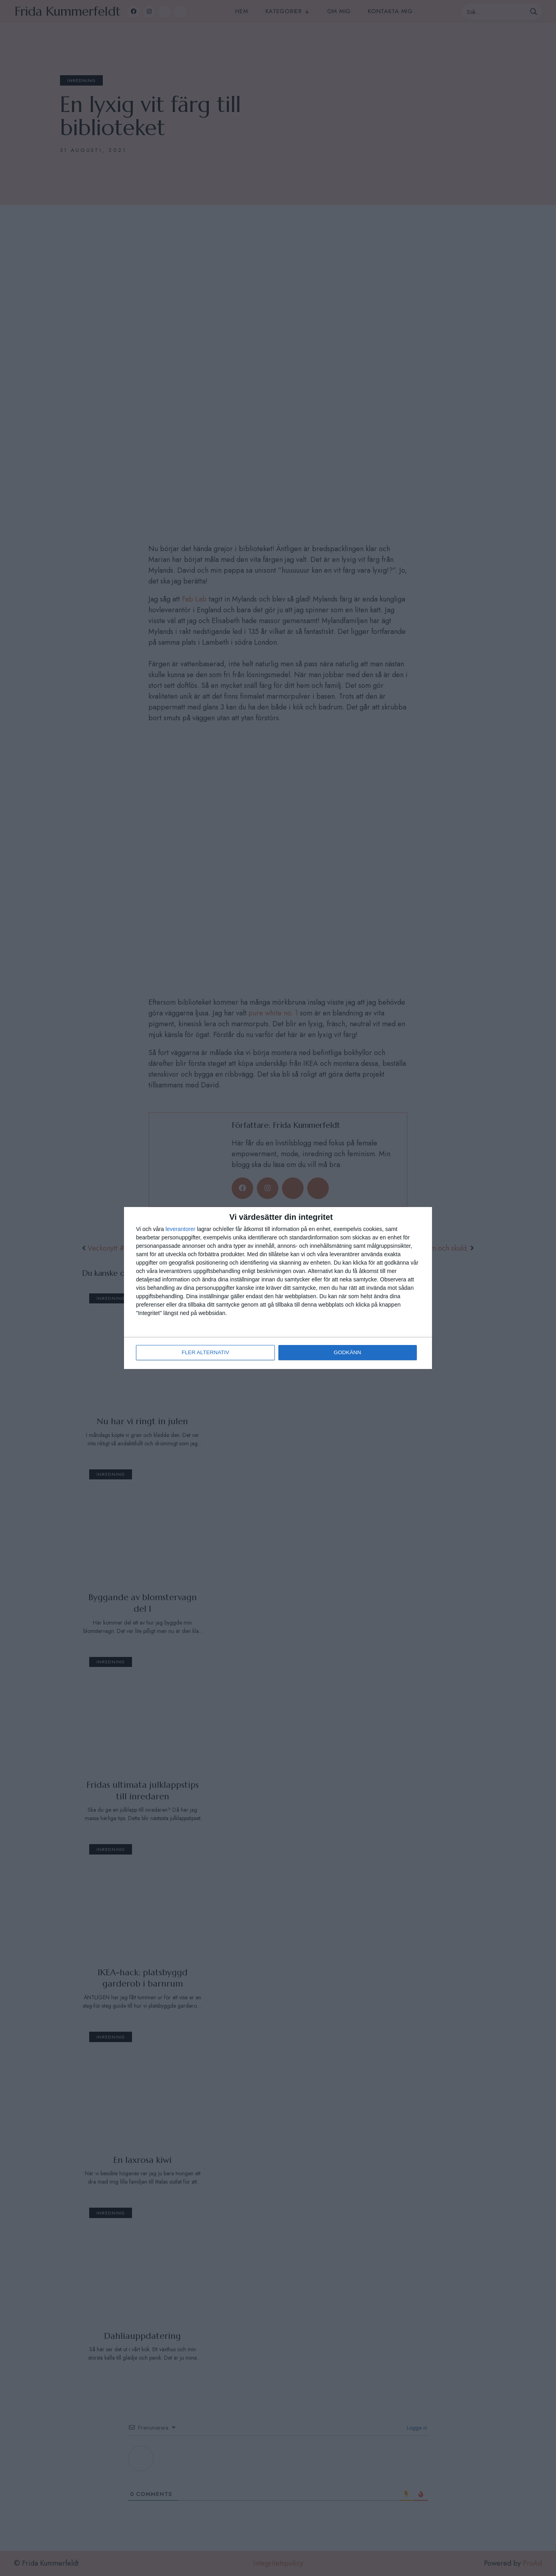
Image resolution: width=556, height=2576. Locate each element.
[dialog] (278, 1288)
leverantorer (181, 1229)
